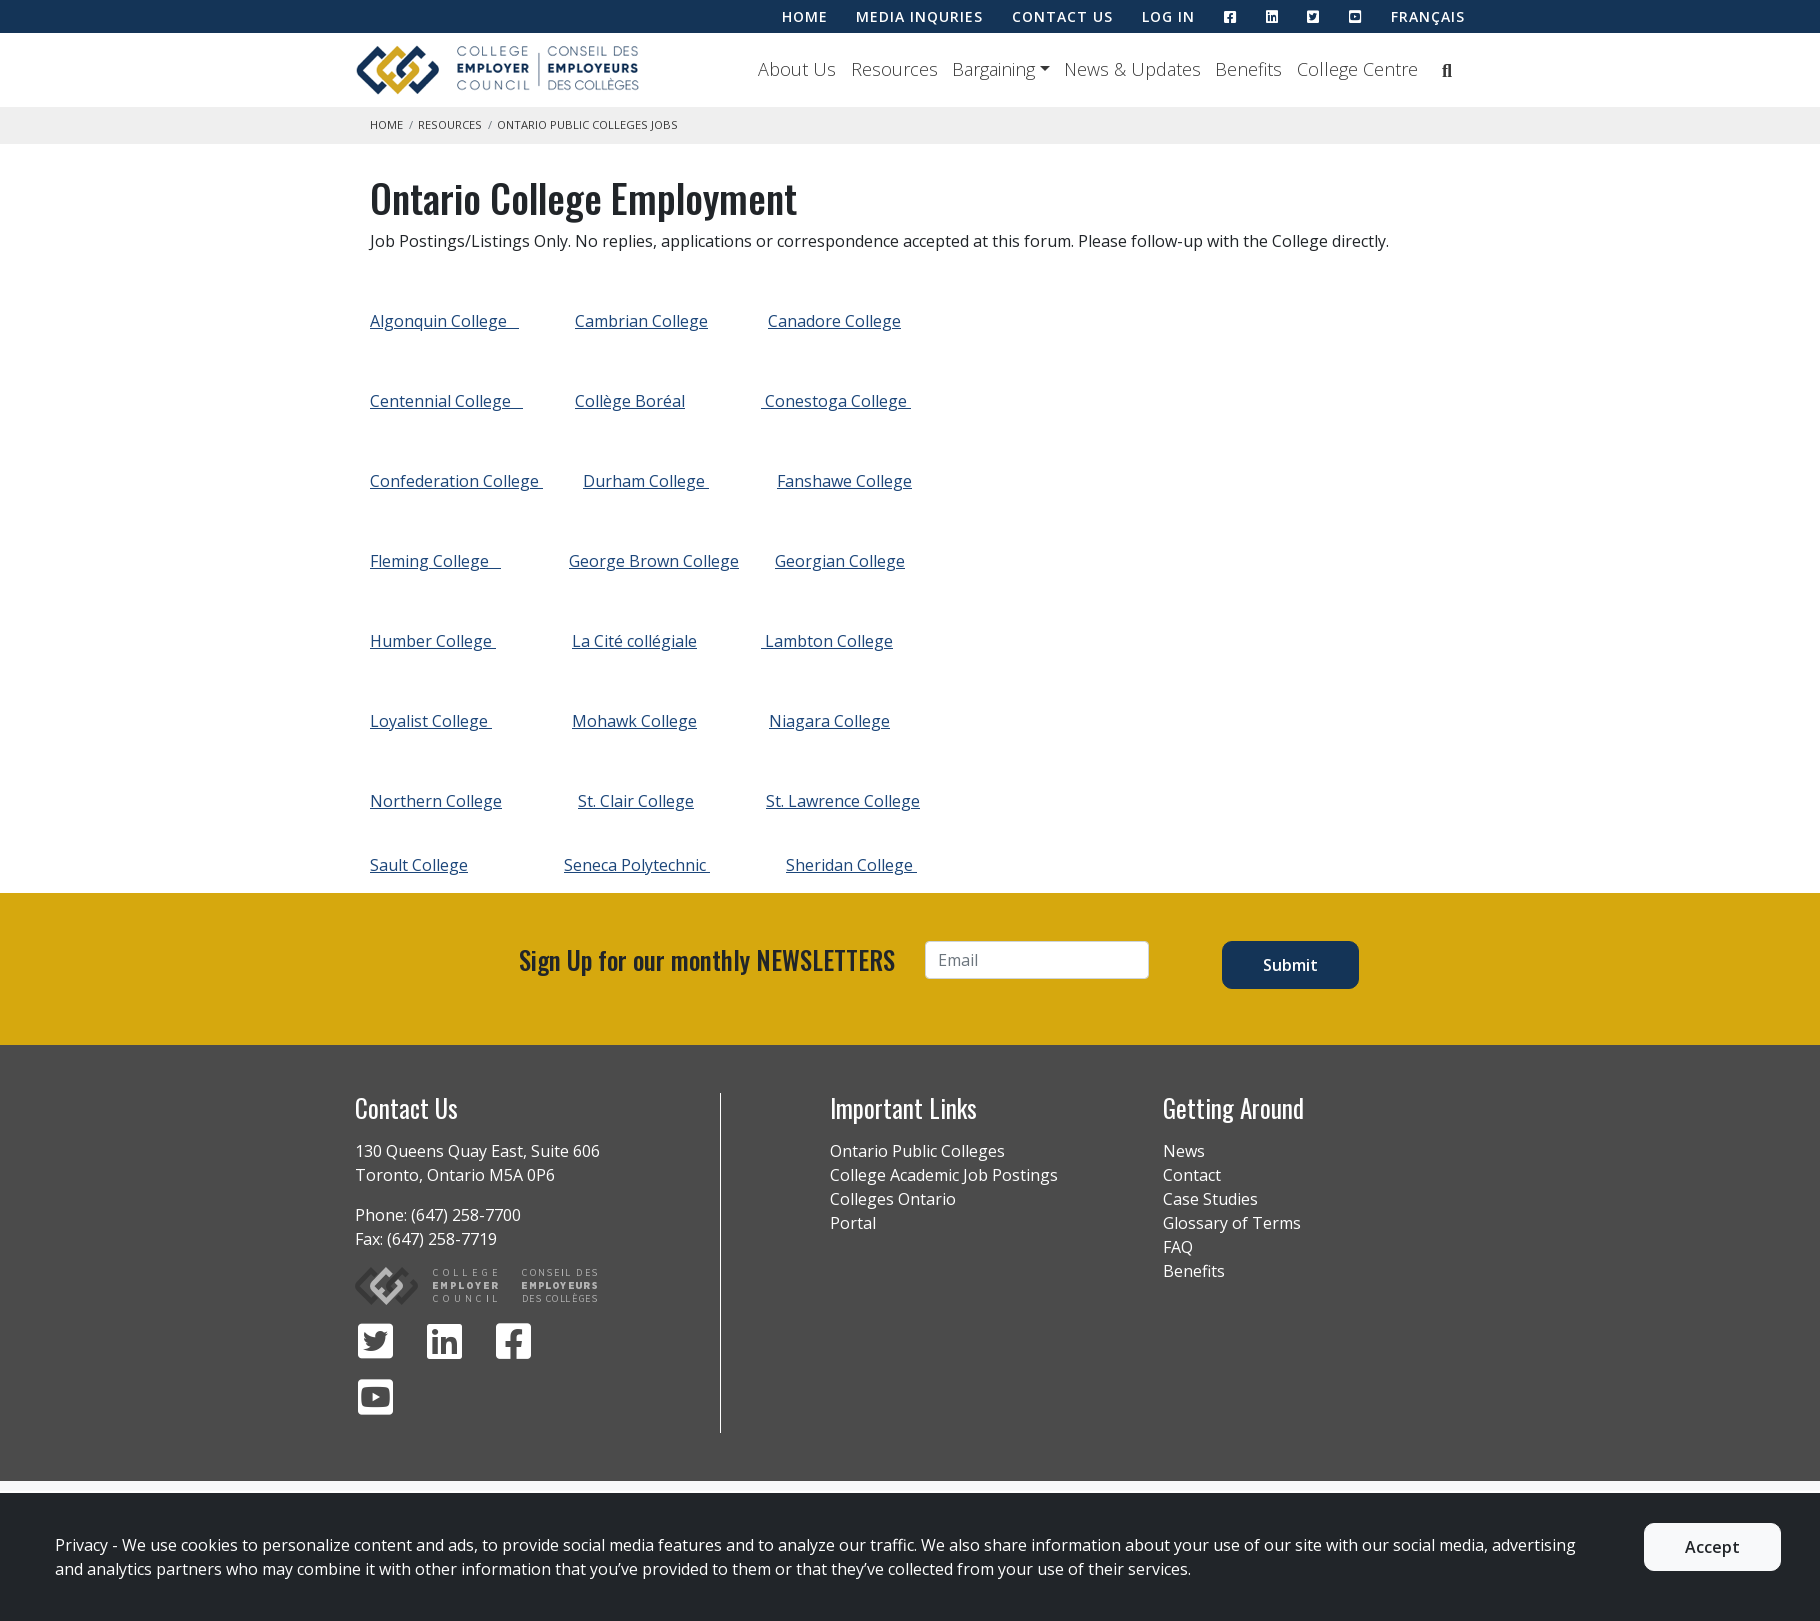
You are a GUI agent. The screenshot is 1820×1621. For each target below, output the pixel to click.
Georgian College (840, 561)
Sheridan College (851, 865)
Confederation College (456, 481)
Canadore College (834, 321)
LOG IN (1168, 16)
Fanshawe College (844, 481)
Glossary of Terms (1232, 1223)
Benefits (1248, 69)
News (1184, 1151)
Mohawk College (634, 721)
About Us (797, 69)
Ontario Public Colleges (917, 1151)
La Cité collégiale (634, 641)
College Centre (1357, 69)
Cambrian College (641, 321)
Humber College (433, 641)
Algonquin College (444, 321)
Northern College (436, 801)
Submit (1290, 965)
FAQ (1178, 1247)
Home (386, 124)
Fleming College (435, 561)
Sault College (419, 865)
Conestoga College (836, 401)
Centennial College (446, 401)
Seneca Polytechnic (637, 865)
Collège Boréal (630, 401)
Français (1428, 16)
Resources (894, 69)
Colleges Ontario (893, 1199)
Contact (1192, 1175)
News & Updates (1132, 69)
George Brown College (654, 561)
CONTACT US (1062, 16)
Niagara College (829, 721)
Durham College (646, 481)
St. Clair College (636, 801)
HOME (805, 16)
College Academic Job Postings (944, 1175)
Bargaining (993, 69)
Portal (853, 1223)
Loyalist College (431, 721)
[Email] (1037, 960)
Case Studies (1210, 1199)
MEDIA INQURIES (919, 16)
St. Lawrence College (843, 801)
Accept (1712, 1547)
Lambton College (827, 641)
